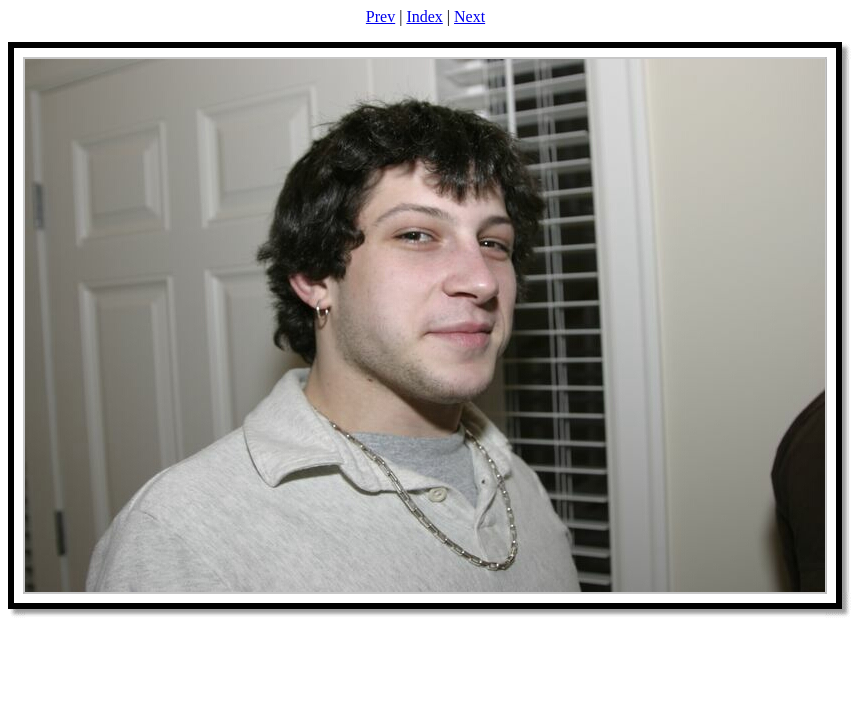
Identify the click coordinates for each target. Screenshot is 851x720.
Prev (380, 16)
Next (469, 16)
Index (424, 16)
